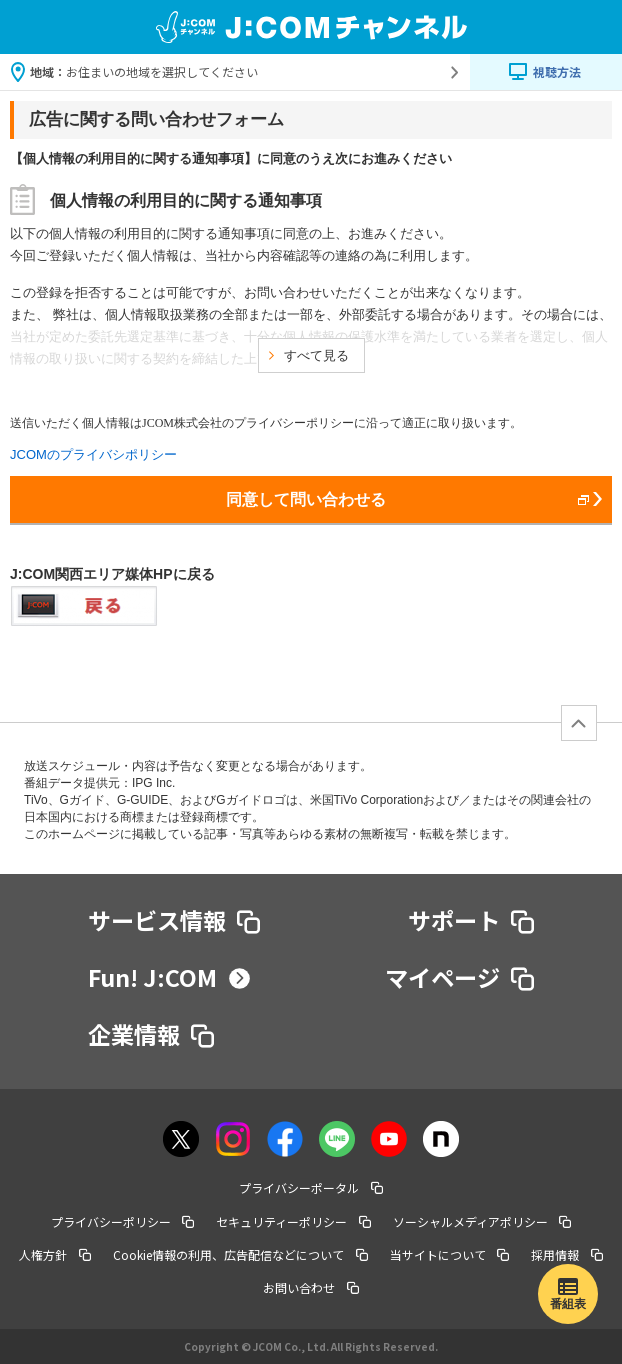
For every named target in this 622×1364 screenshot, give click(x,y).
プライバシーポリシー (123, 1221)
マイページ (460, 977)
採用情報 (567, 1254)
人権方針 (55, 1254)
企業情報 (151, 1034)
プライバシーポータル (311, 1187)
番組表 (568, 1304)
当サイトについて (450, 1254)
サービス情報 (174, 920)
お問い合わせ (311, 1287)
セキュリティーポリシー (293, 1221)
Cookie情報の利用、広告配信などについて (240, 1254)
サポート (471, 920)
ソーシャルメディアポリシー (482, 1221)
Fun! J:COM (169, 977)
